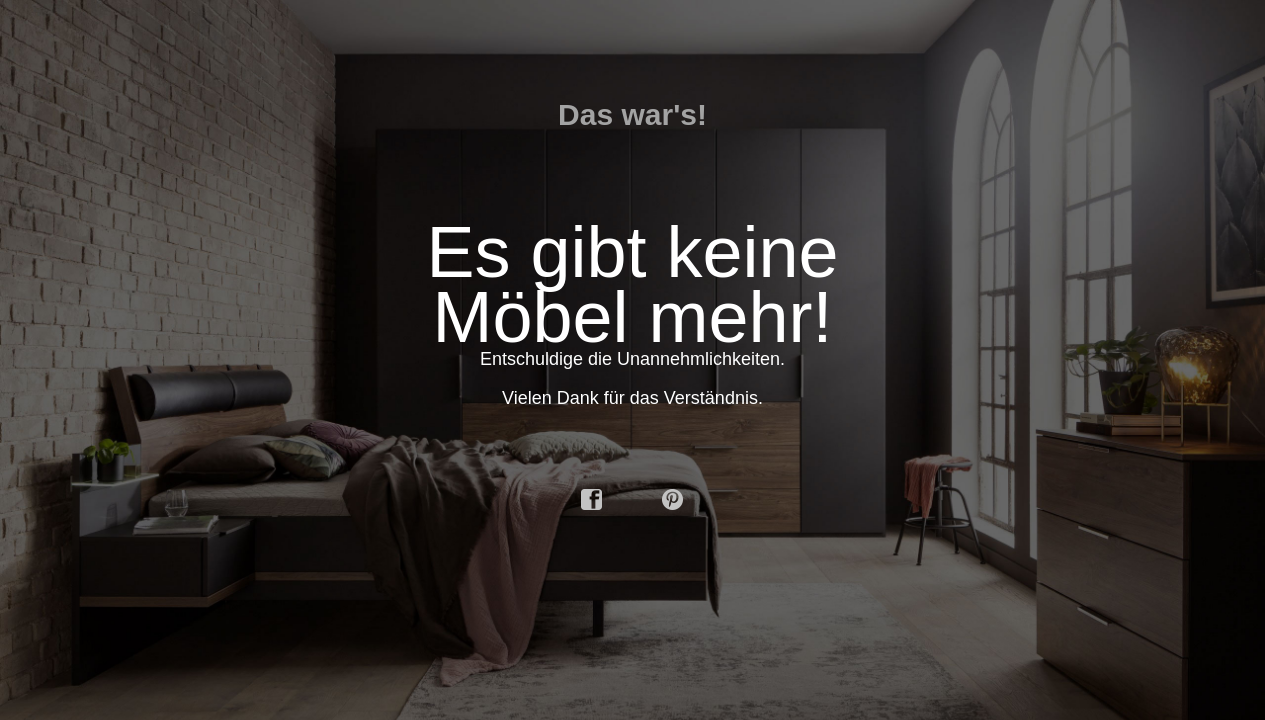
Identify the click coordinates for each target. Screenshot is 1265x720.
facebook (592, 500)
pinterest (673, 500)
